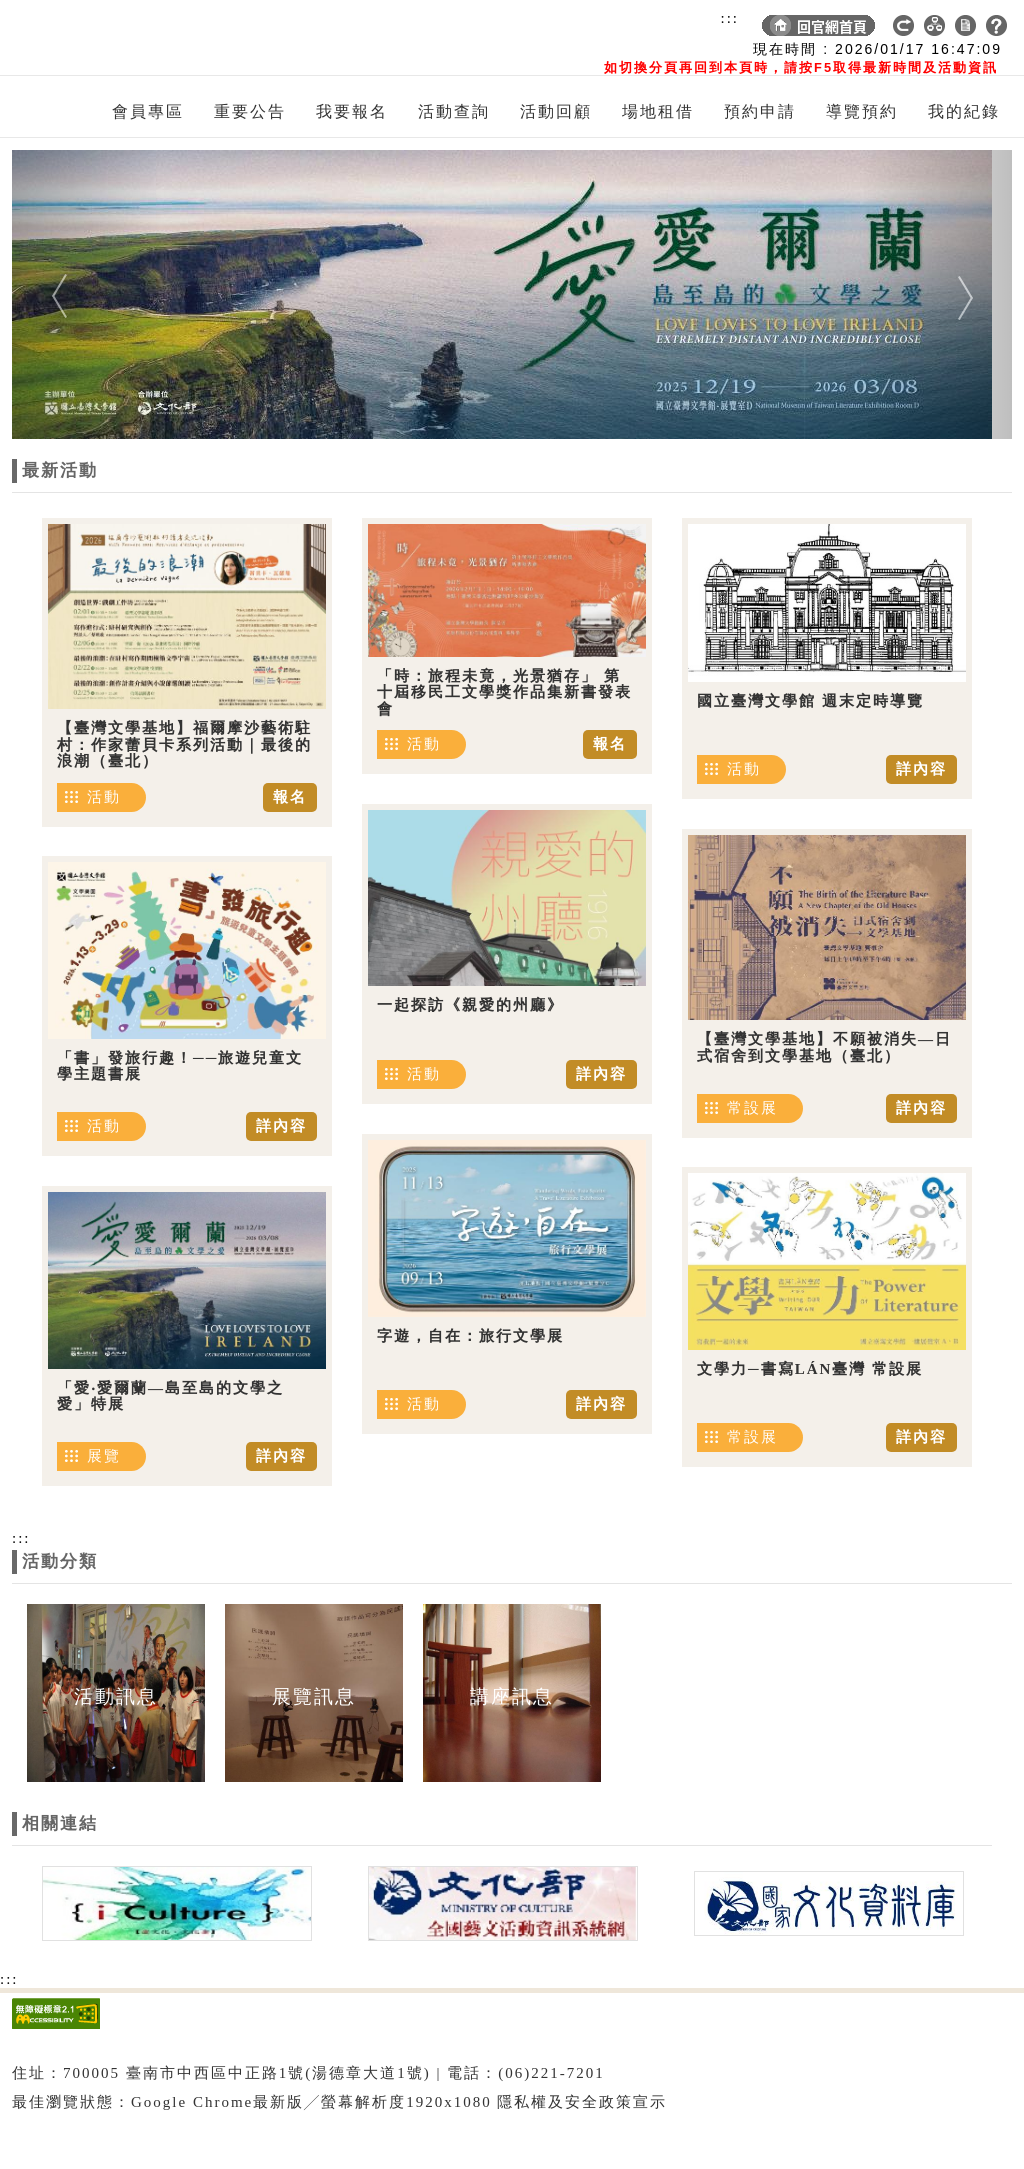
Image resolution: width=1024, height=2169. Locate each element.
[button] (87, 294)
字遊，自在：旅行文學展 (470, 1336)
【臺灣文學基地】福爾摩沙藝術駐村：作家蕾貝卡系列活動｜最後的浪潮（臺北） (184, 744)
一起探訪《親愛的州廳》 (470, 1005)
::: (729, 18)
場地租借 (658, 111)
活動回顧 (556, 111)
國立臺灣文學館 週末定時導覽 (810, 701)
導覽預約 (862, 111)
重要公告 (250, 111)
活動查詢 (454, 111)
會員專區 (148, 111)
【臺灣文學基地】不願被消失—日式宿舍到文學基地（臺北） (824, 1047)
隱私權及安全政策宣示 (582, 2102)
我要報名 (352, 111)
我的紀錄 (964, 111)
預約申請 (760, 111)
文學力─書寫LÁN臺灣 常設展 (810, 1369)
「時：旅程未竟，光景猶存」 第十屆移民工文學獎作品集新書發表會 (504, 692)
